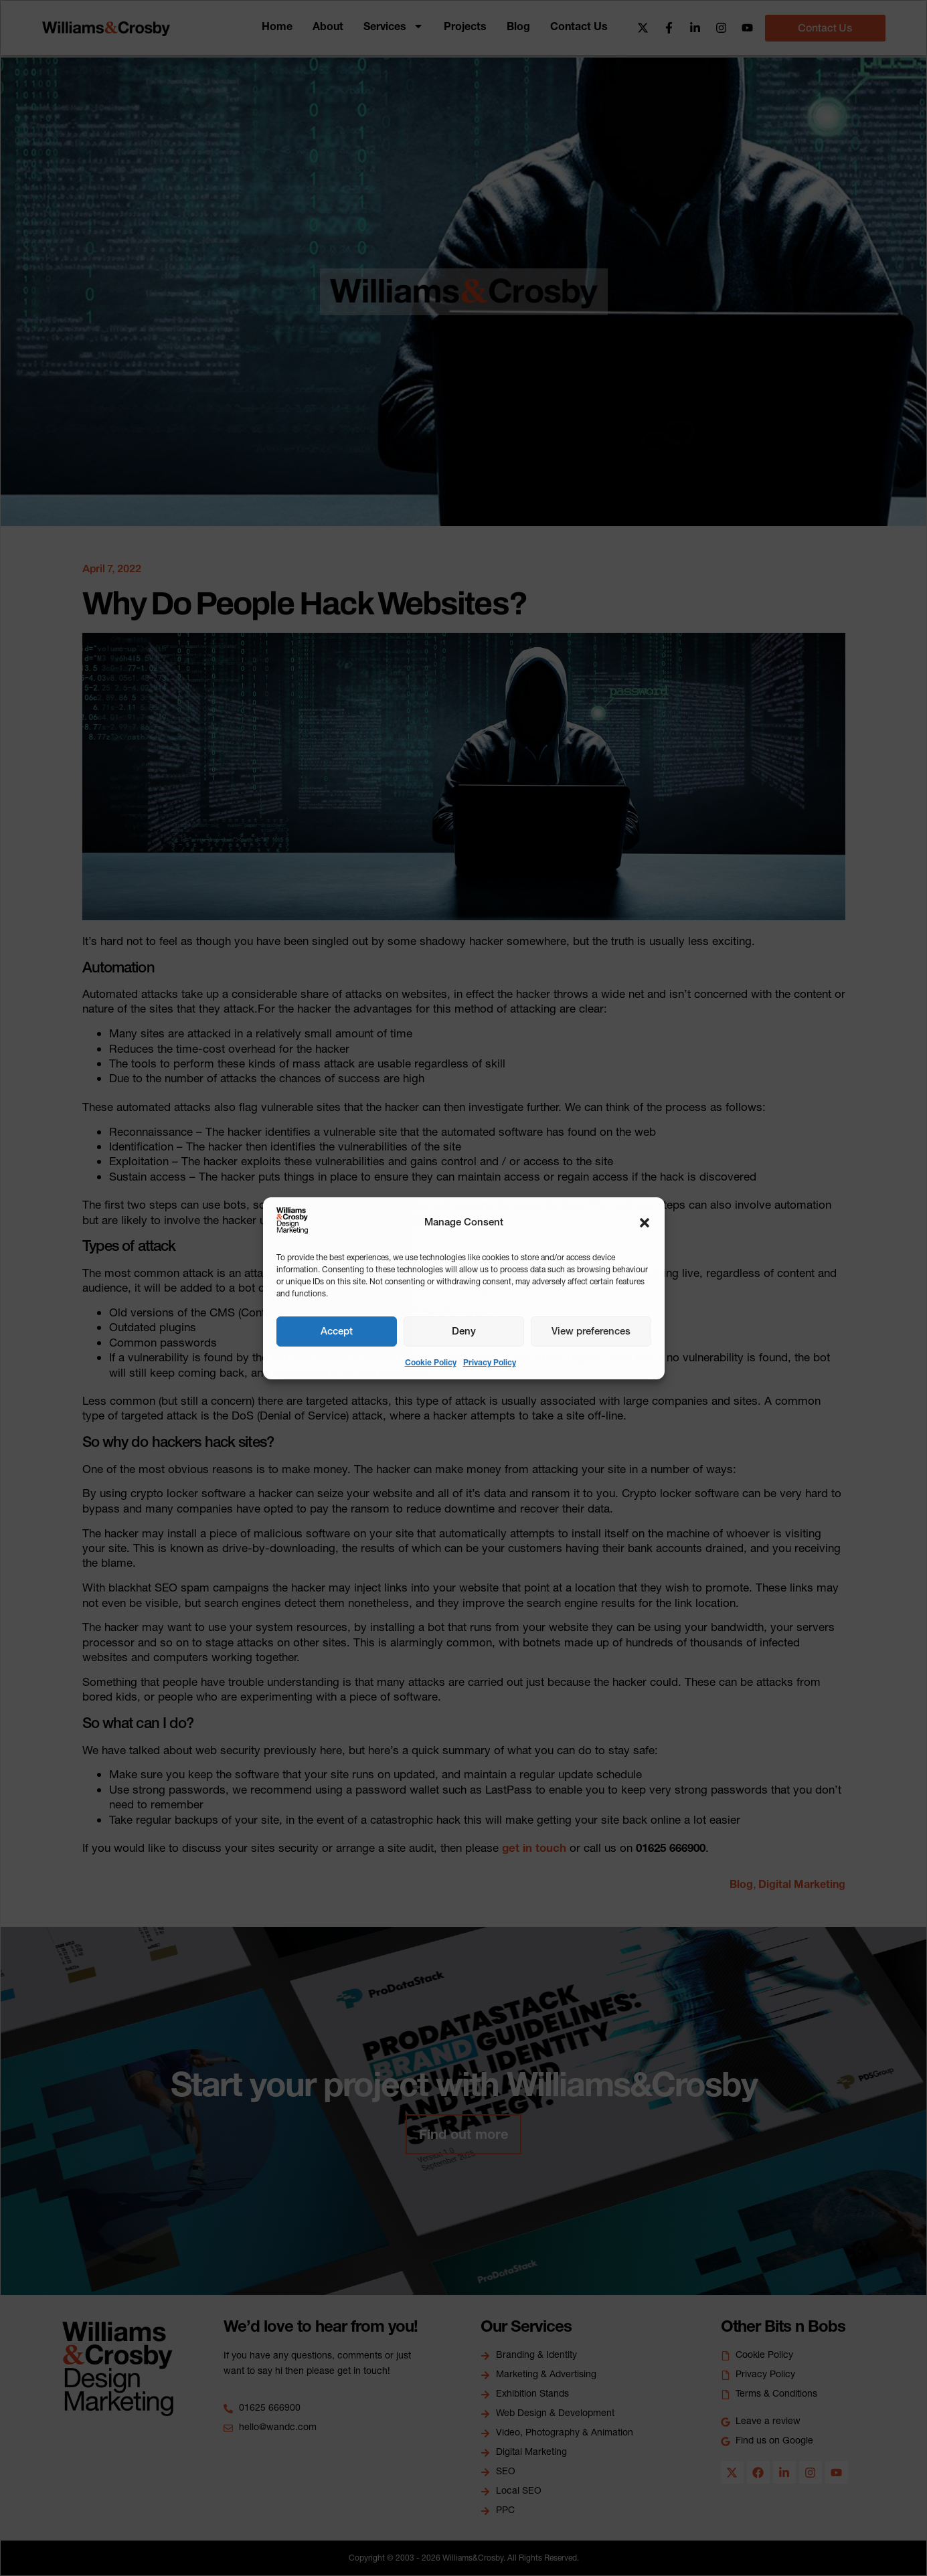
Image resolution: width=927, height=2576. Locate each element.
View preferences (591, 1330)
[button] (644, 1222)
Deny (464, 1330)
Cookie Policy (430, 1362)
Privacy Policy (489, 1362)
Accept (337, 1330)
